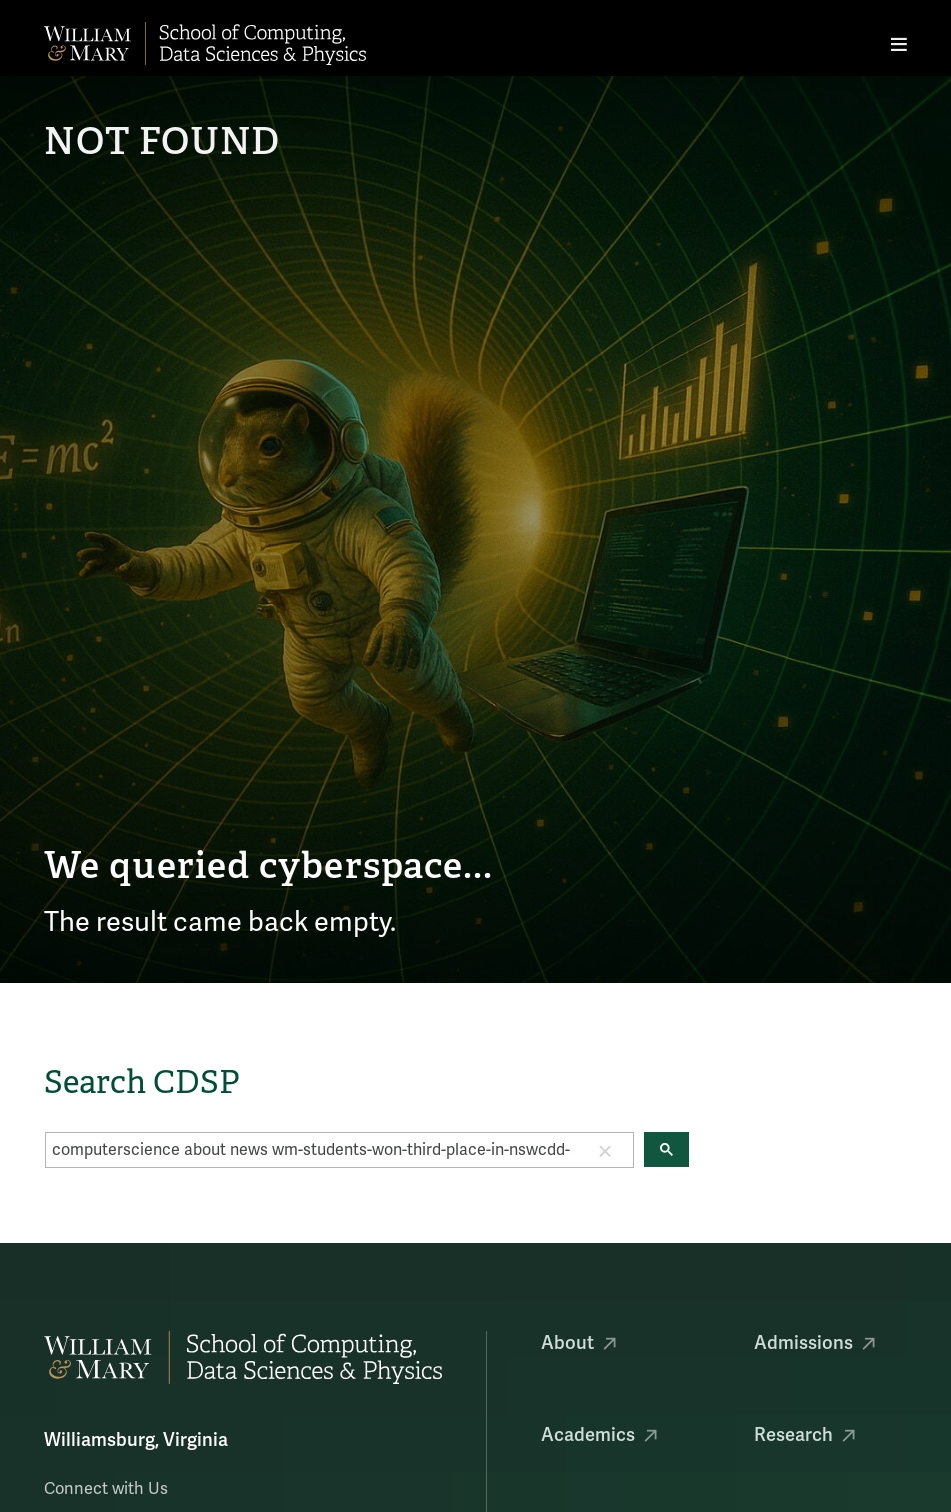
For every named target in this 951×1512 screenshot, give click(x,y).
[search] (311, 1150)
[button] (605, 1150)
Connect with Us (106, 1489)
